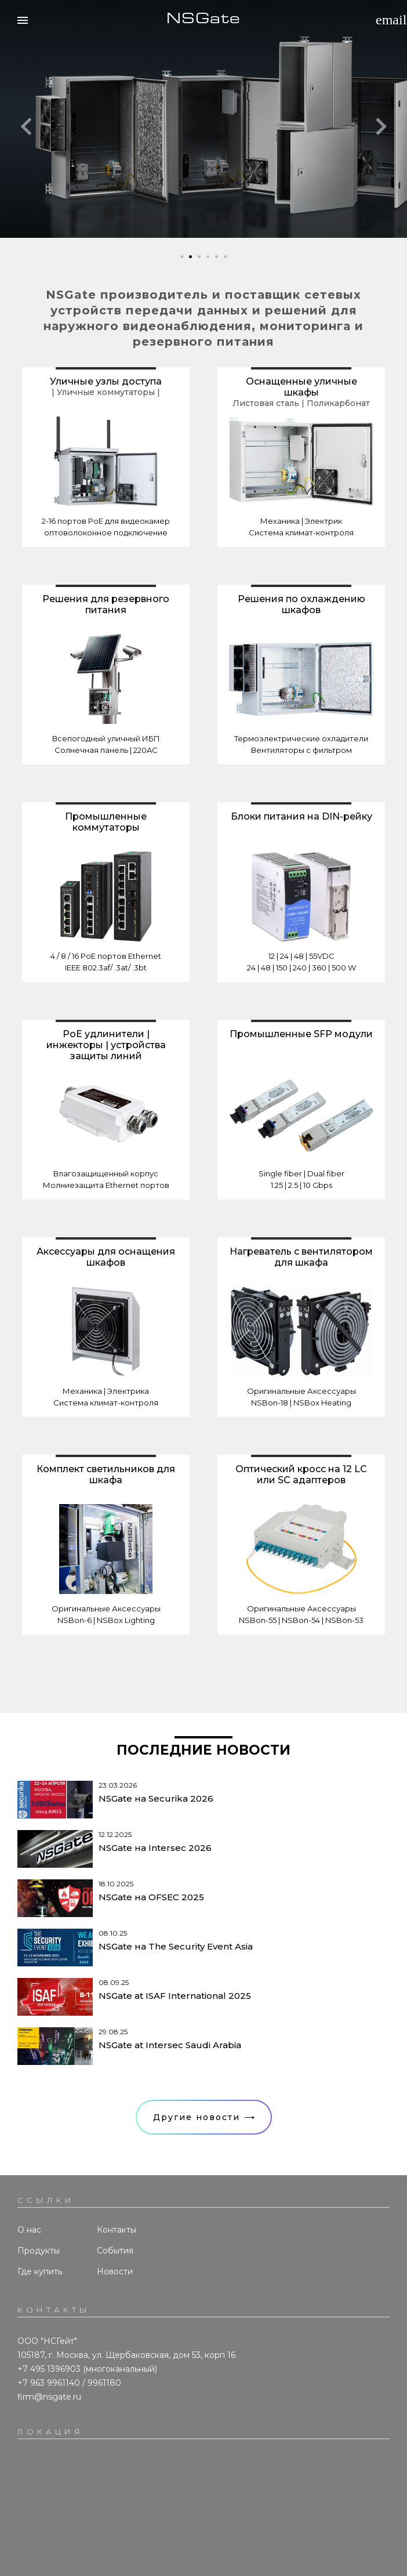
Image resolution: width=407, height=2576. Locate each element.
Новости (115, 2271)
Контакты (116, 2229)
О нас (29, 2229)
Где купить (39, 2271)
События (115, 2250)
